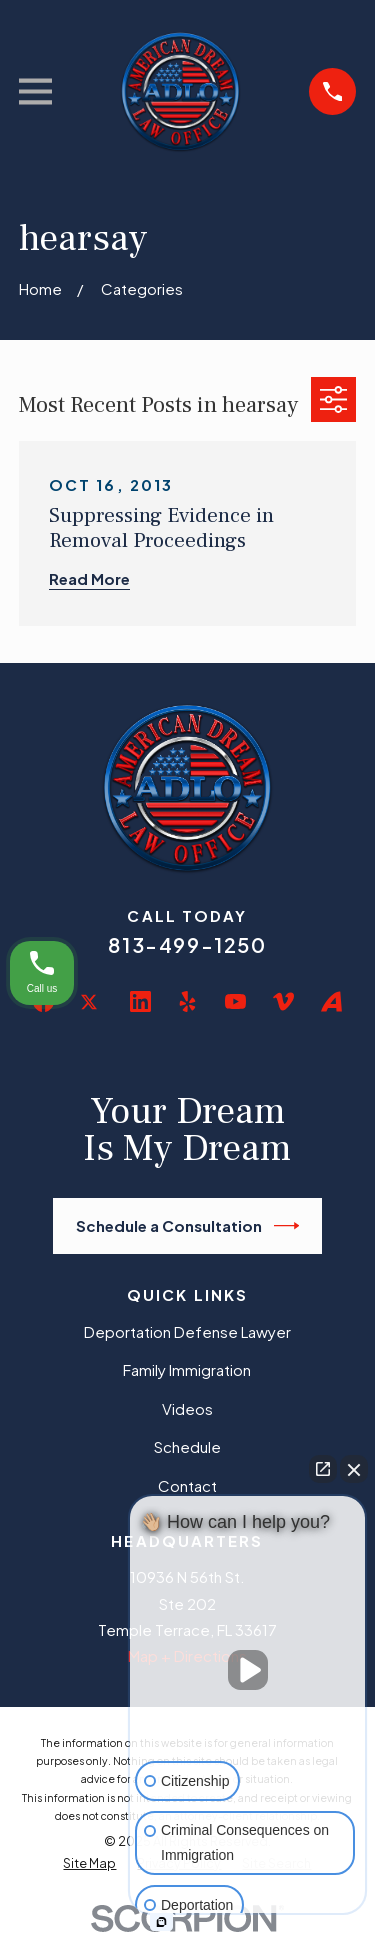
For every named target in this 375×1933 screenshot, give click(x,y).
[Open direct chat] (323, 1469)
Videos (187, 1408)
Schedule (187, 1446)
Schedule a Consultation (188, 1226)
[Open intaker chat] (161, 1922)
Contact (187, 1485)
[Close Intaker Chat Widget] (354, 1469)
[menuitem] (89, 1864)
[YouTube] (235, 1001)
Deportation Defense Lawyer (187, 1331)
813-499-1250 (187, 944)
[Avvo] (331, 1001)
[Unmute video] (248, 1670)
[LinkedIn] (140, 1001)
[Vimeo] (283, 1001)
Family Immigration (187, 1369)
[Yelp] (187, 1001)
